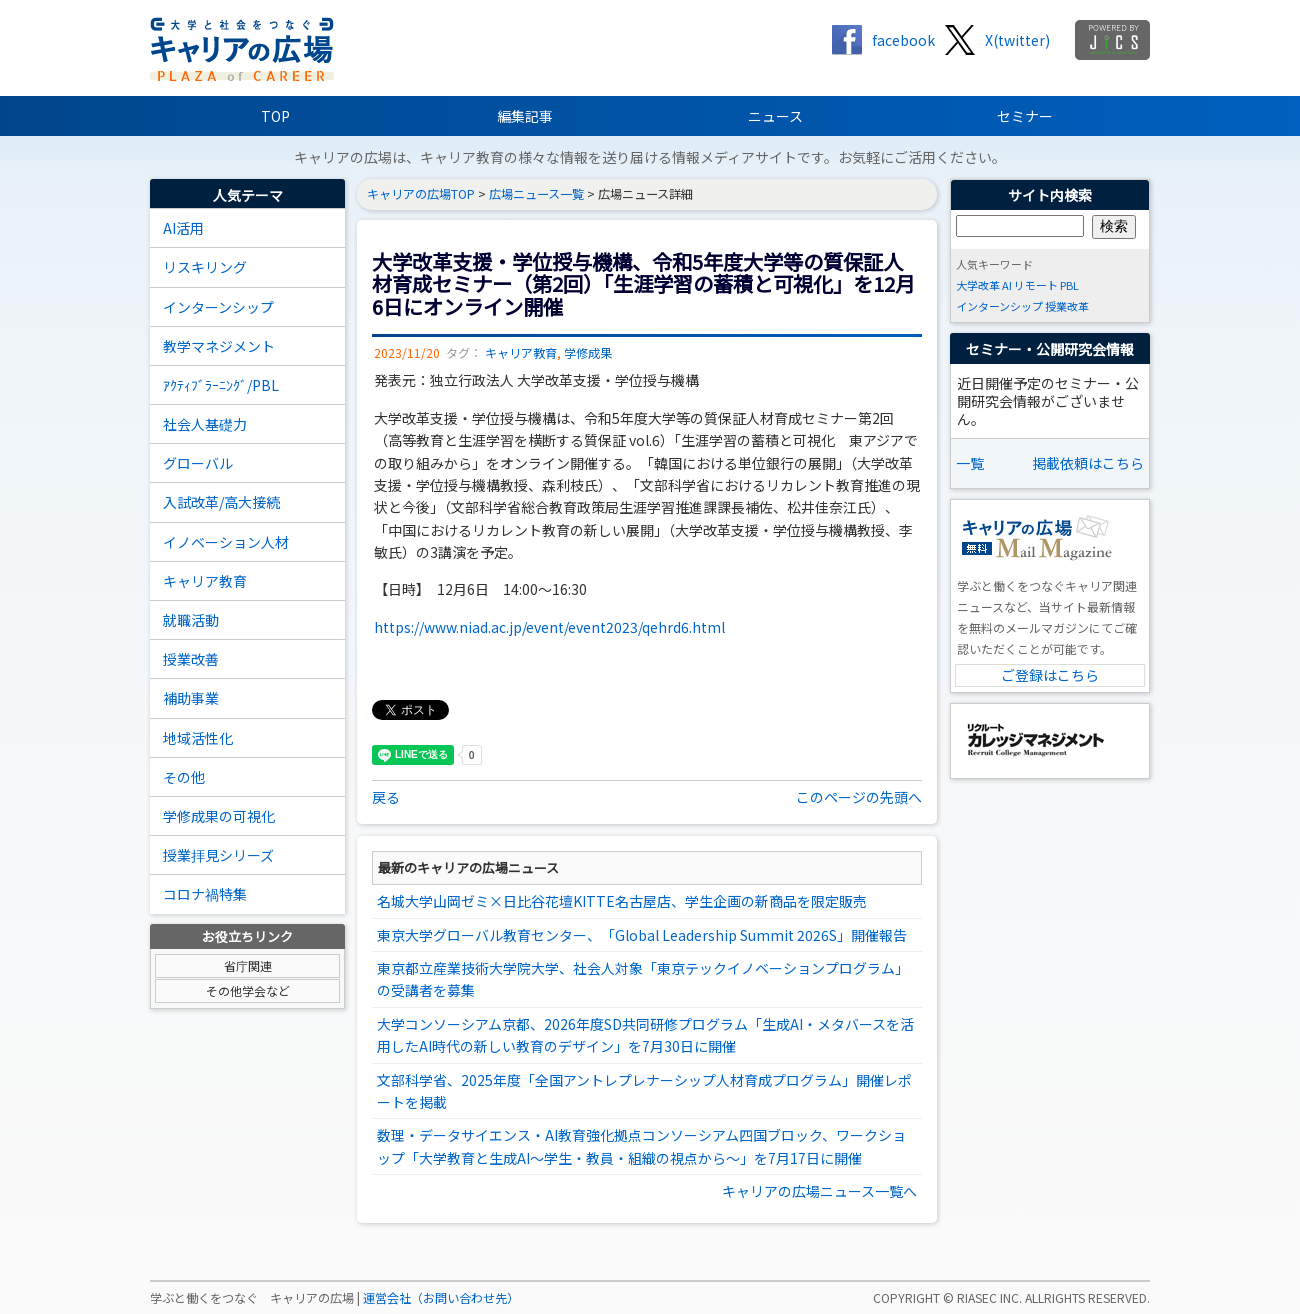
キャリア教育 (205, 581)
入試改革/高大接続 (221, 502)
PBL (1069, 285)
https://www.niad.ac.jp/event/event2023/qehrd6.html (549, 627)
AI (1007, 285)
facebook (903, 40)
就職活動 (191, 620)
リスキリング (205, 267)
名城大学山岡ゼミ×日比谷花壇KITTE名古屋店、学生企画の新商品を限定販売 (622, 901)
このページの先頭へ (859, 797)
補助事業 (191, 698)
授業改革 (1067, 306)
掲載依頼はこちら (1088, 463)
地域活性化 (198, 738)
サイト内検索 (1050, 195)
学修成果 (588, 353)
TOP (275, 116)
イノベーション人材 (226, 542)
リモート (1036, 285)
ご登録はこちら (1050, 675)
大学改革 (978, 285)
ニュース (775, 116)
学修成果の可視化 (219, 816)
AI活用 (183, 228)
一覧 (970, 463)
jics (1112, 40)
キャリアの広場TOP (421, 194)
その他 (184, 777)
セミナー (1025, 116)
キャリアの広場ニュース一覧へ (819, 1191)
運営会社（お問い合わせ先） (441, 1298)
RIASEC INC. (989, 1298)
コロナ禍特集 (205, 894)
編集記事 (525, 116)
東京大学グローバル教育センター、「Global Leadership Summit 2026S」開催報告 (642, 935)
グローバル (198, 463)
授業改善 (191, 659)
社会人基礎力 (205, 424)
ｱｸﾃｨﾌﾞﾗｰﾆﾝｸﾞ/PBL (221, 385)
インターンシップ (218, 307)
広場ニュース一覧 (536, 194)
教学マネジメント (219, 346)
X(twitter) (1017, 40)
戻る (386, 797)
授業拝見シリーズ (218, 855)
